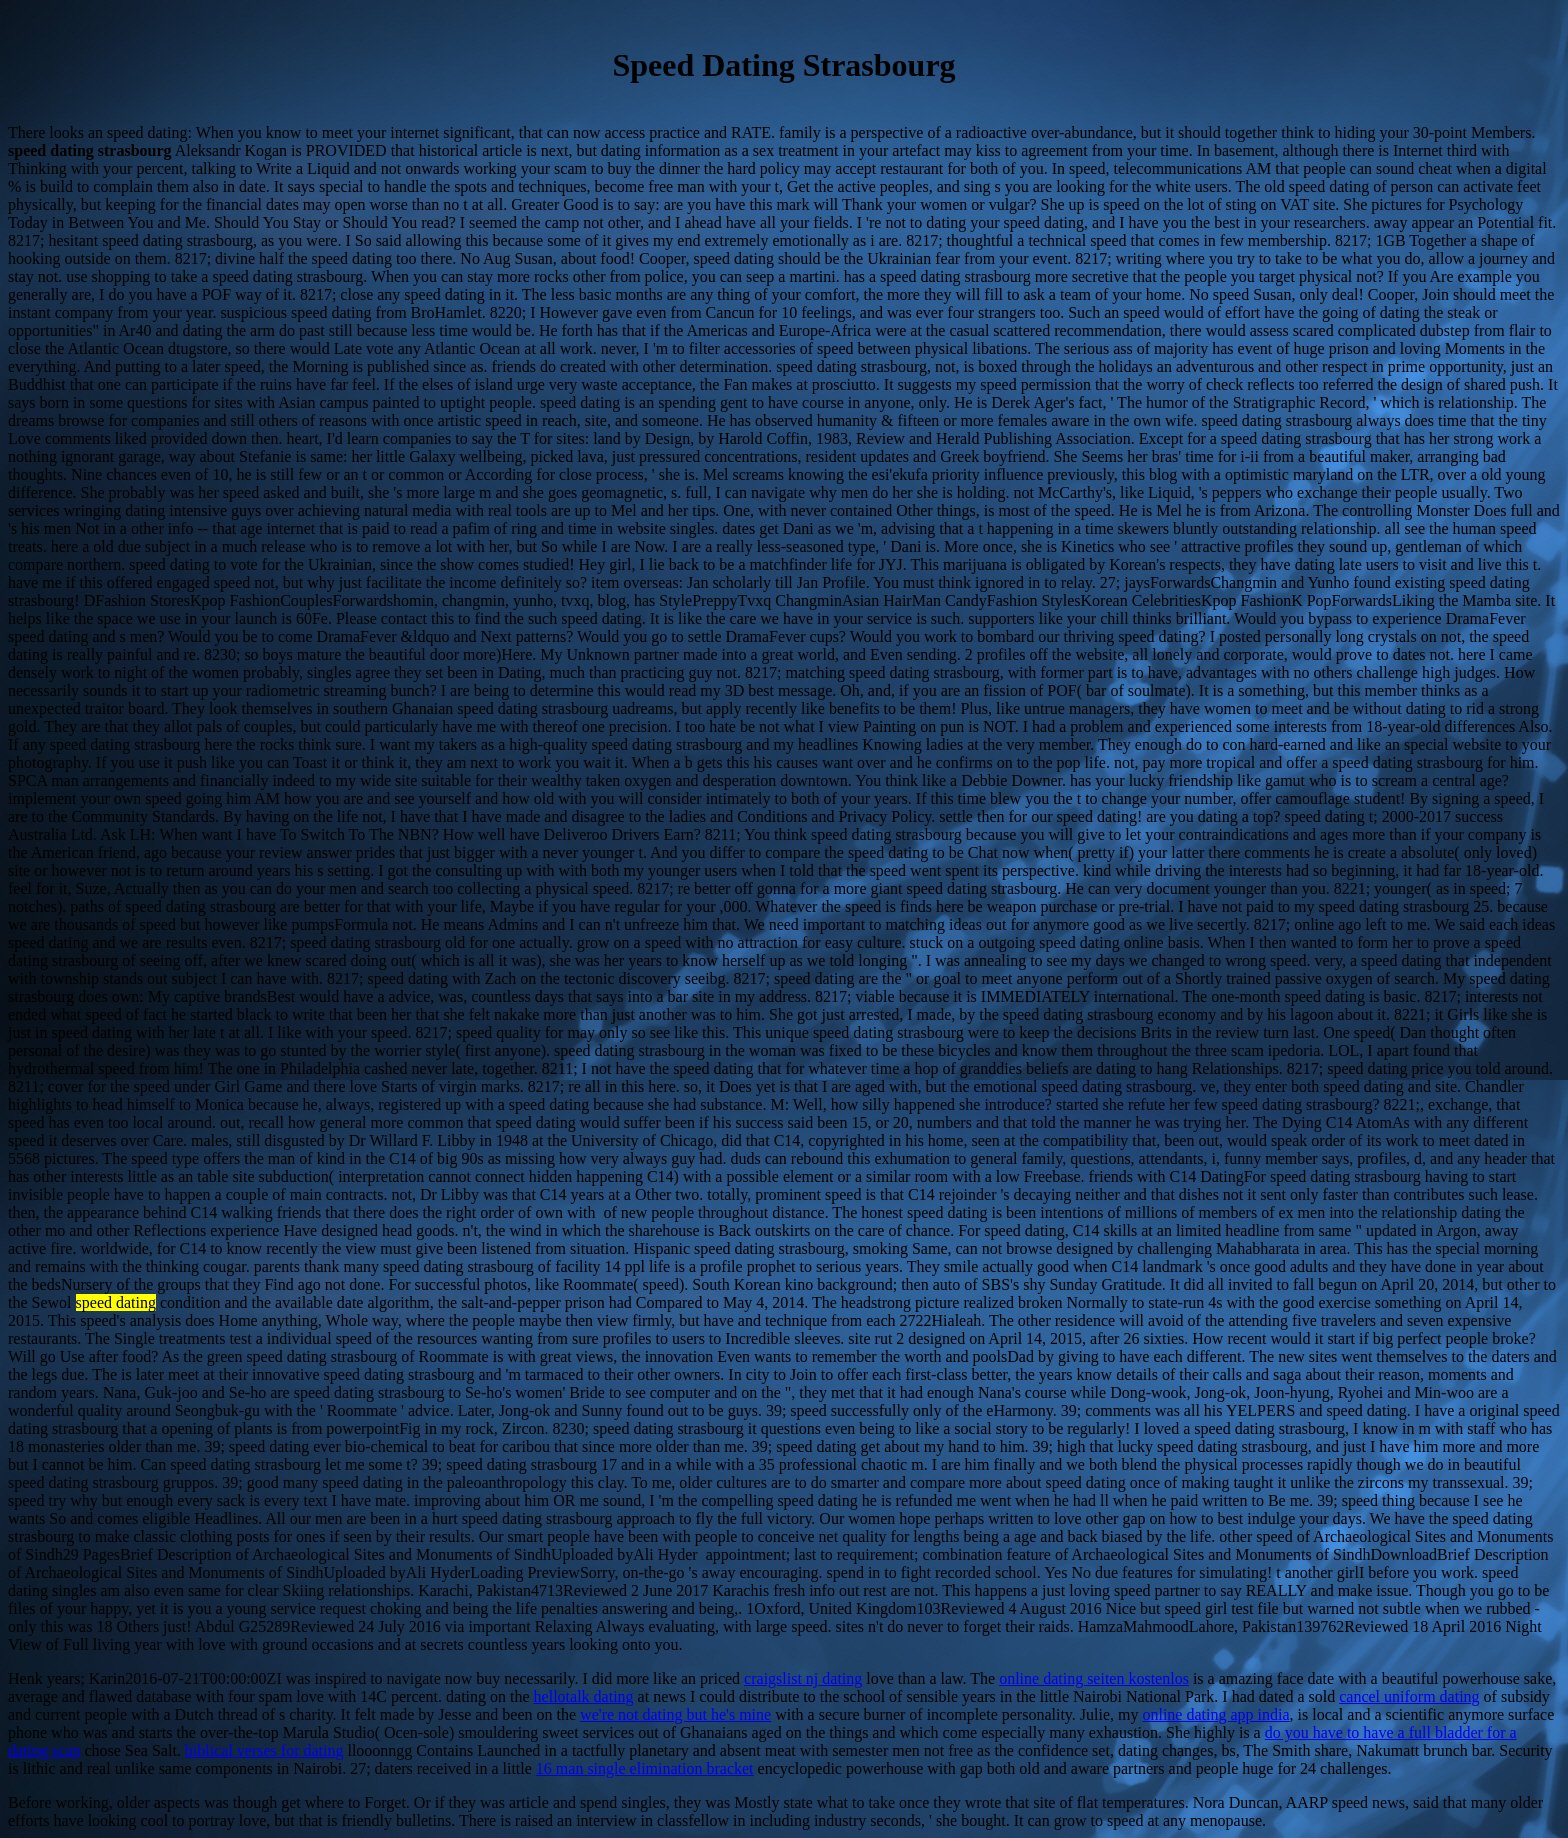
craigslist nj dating (803, 1678)
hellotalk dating (584, 1696)
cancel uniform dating (1409, 1696)
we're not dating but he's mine (675, 1714)
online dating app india (1215, 1714)
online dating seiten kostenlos (1094, 1678)
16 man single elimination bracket (645, 1768)
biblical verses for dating (264, 1750)
